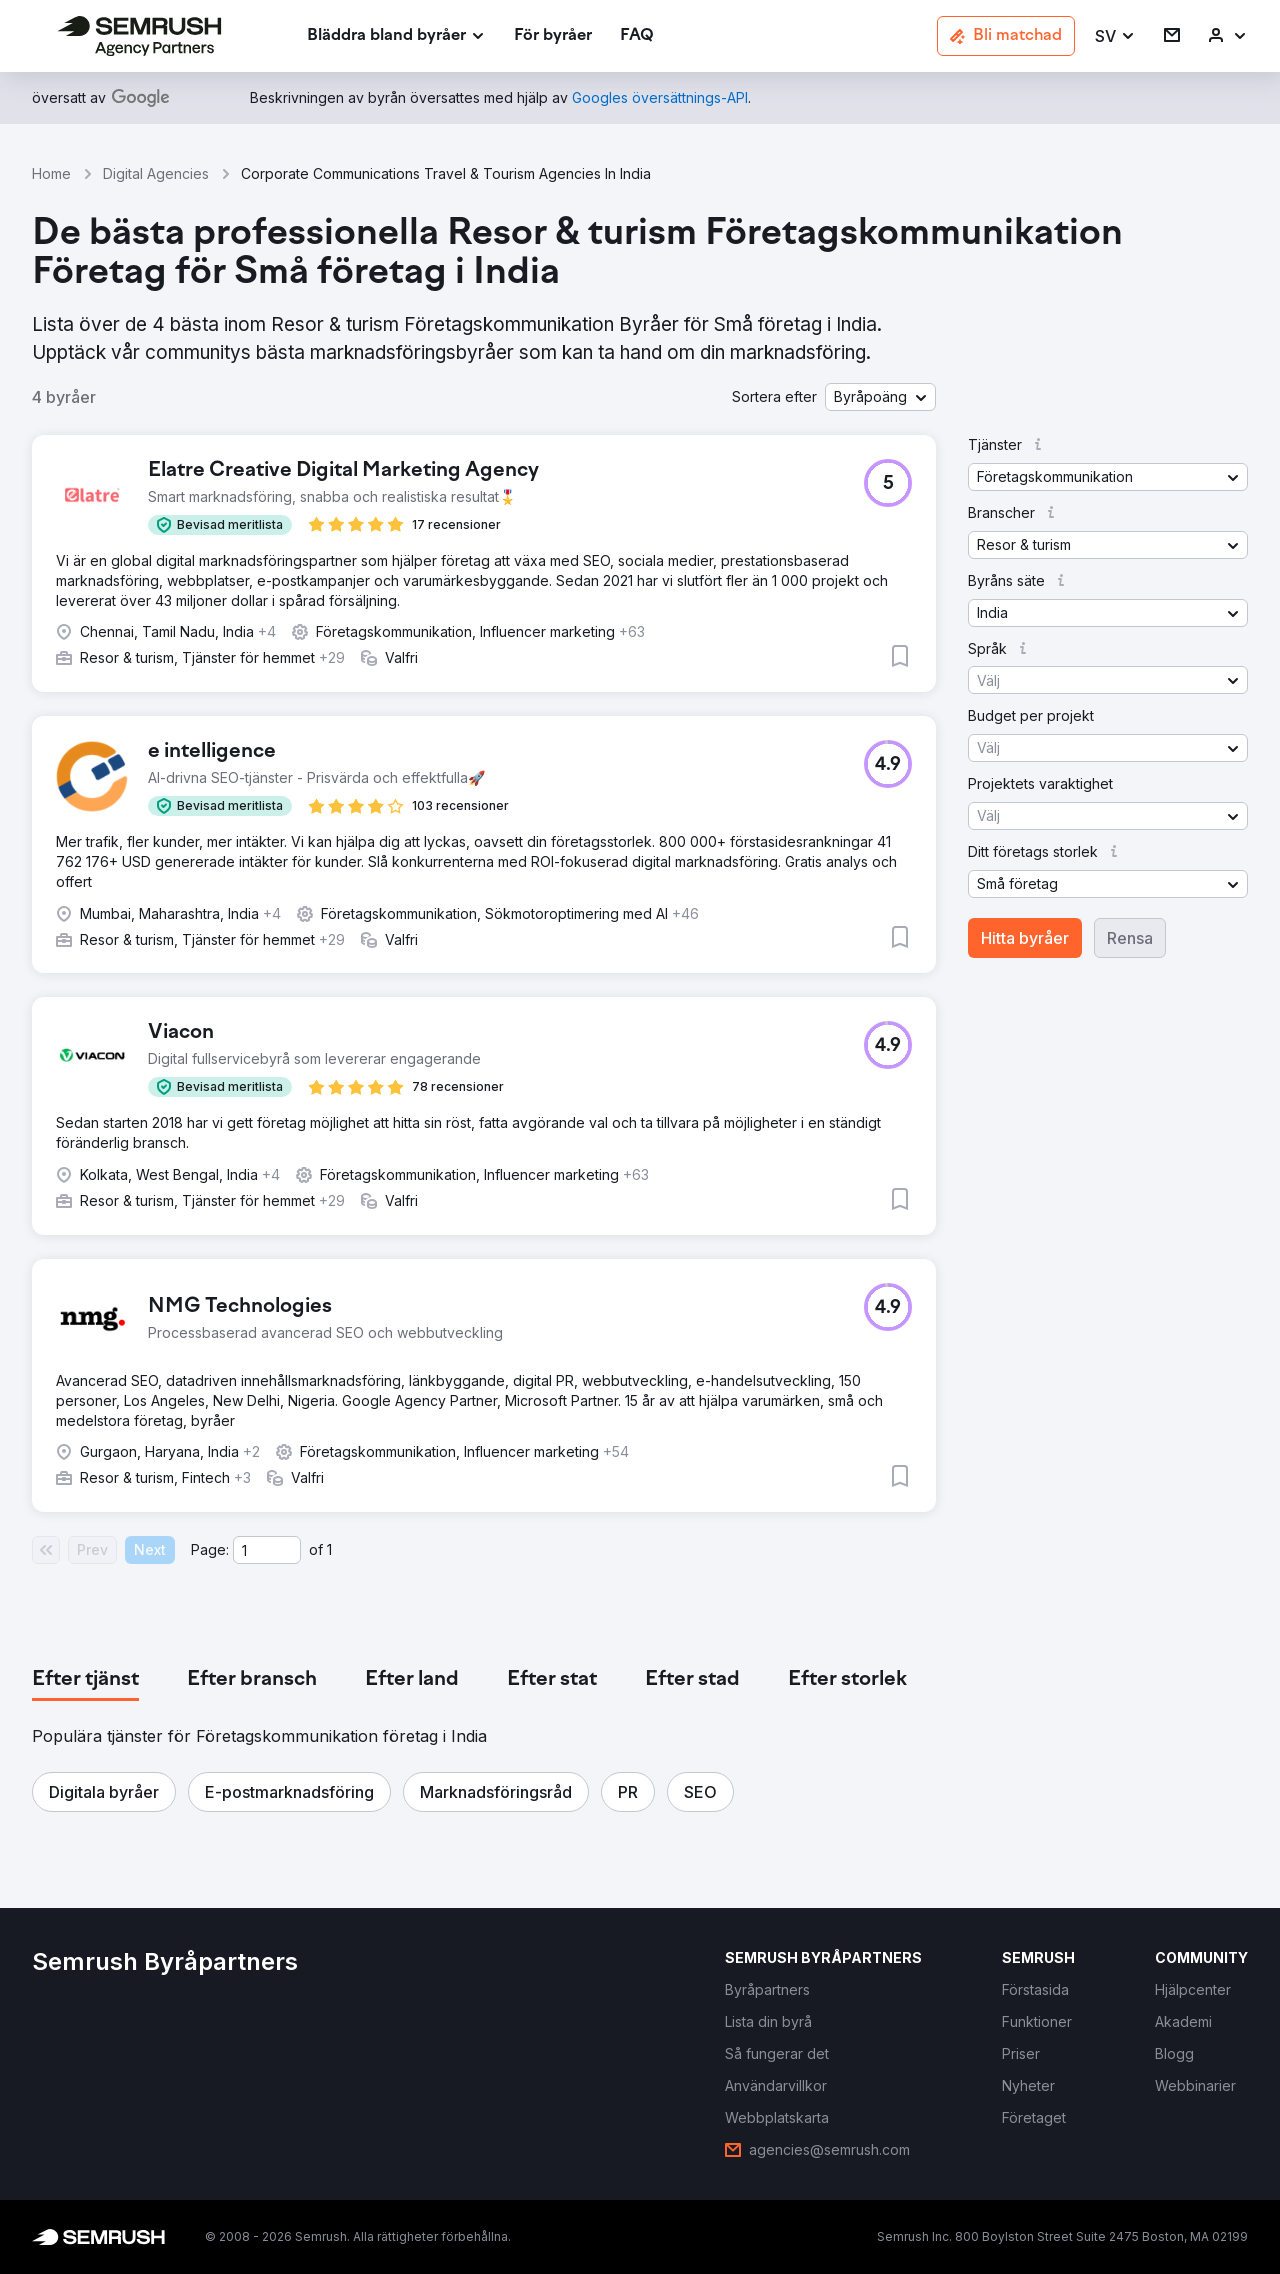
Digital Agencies (156, 173)
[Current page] (267, 1550)
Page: (210, 1549)
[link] (553, 36)
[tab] (85, 1680)
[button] (1115, 36)
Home (51, 173)
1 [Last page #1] (329, 1549)
